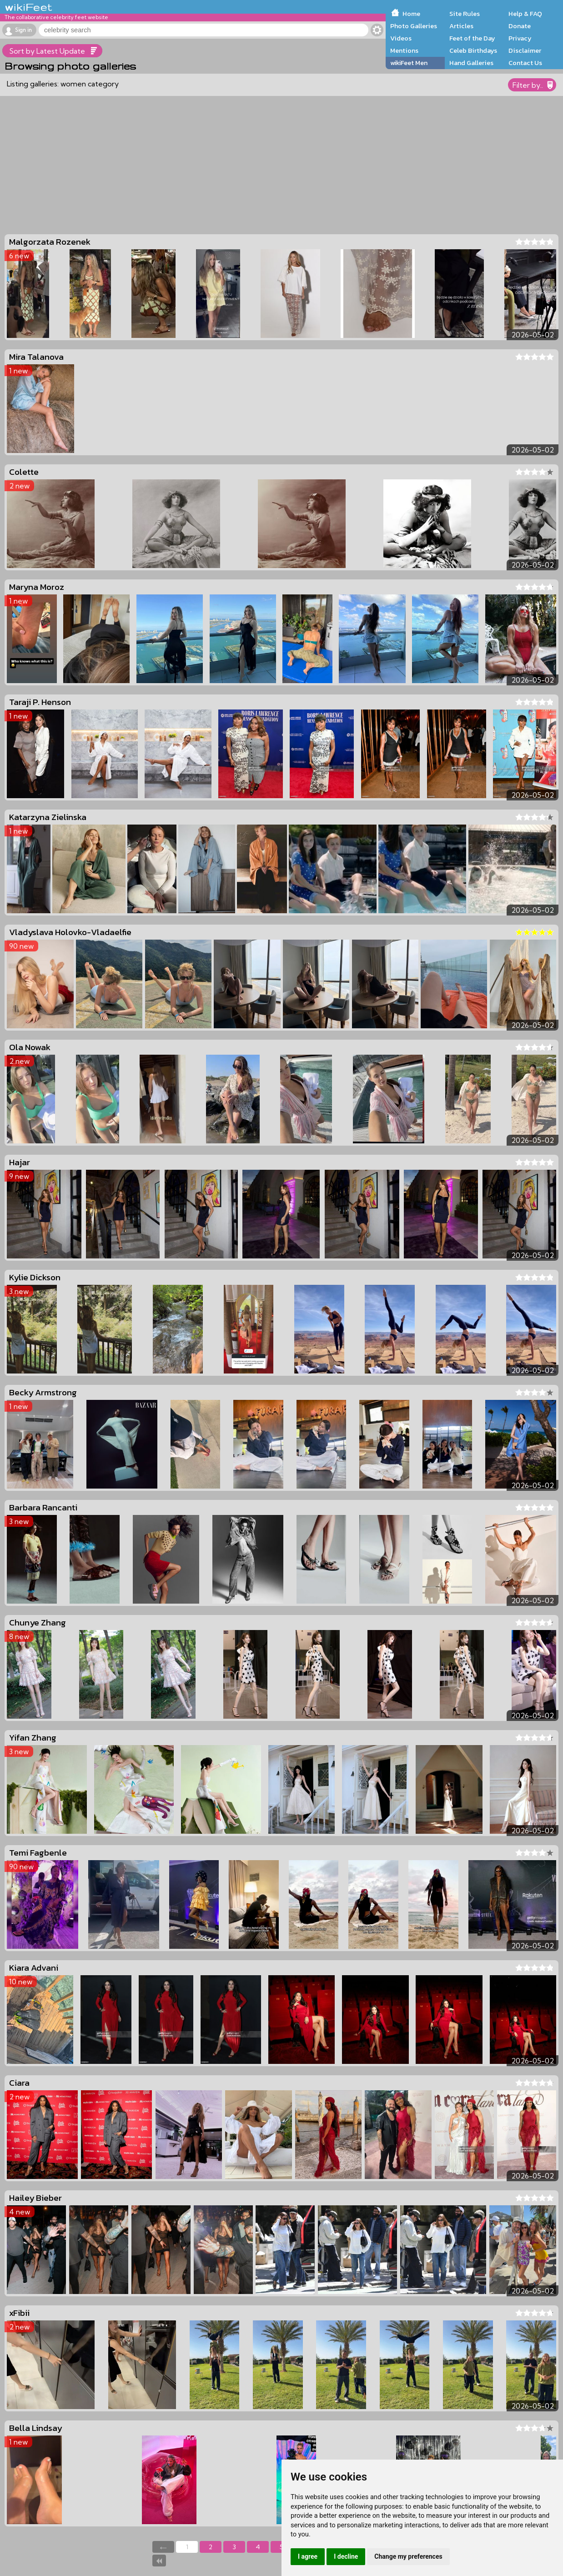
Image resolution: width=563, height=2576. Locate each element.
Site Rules (464, 14)
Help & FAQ (525, 14)
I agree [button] (307, 2556)
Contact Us (525, 63)
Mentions (404, 50)
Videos (401, 38)
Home (411, 14)
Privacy (520, 38)
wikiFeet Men (408, 63)
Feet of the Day (472, 38)
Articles (461, 26)
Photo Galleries (413, 26)
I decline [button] (346, 2556)
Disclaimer (524, 50)
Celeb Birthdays (473, 50)
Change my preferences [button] (408, 2556)
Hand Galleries (471, 63)
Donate (519, 26)
